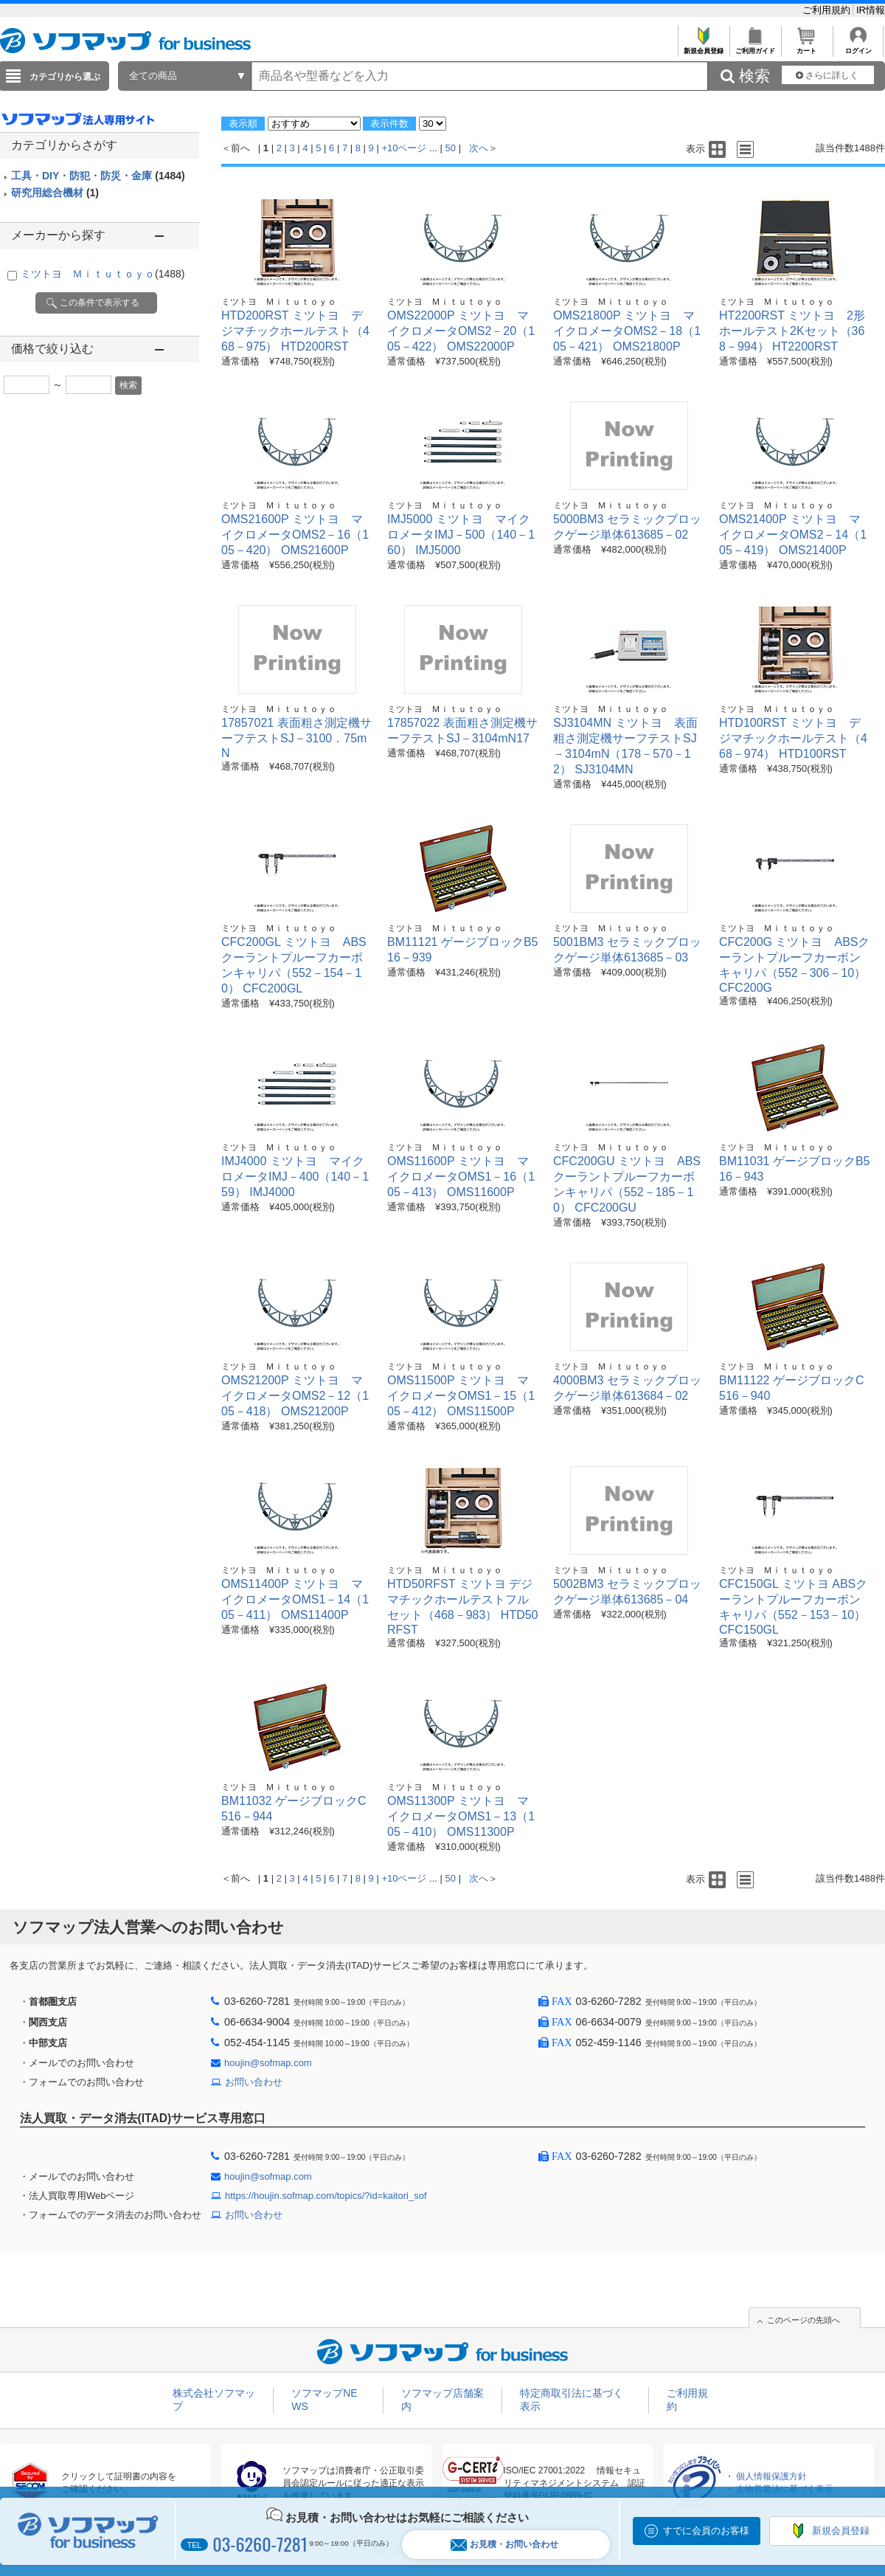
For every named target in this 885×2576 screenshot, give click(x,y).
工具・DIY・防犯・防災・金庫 (98, 176)
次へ (478, 147)
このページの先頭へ (803, 2320)
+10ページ (403, 147)
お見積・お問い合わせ (504, 2544)
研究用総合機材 (55, 192)
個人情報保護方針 (771, 2476)
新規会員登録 (703, 47)
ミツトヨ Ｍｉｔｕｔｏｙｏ (102, 274)
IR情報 (870, 9)
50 (450, 147)
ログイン (858, 47)
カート (806, 47)
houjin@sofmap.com (268, 2062)
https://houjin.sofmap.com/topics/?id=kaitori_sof (326, 2195)
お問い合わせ (253, 2082)
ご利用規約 (827, 9)
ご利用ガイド (755, 47)
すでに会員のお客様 (706, 2530)
